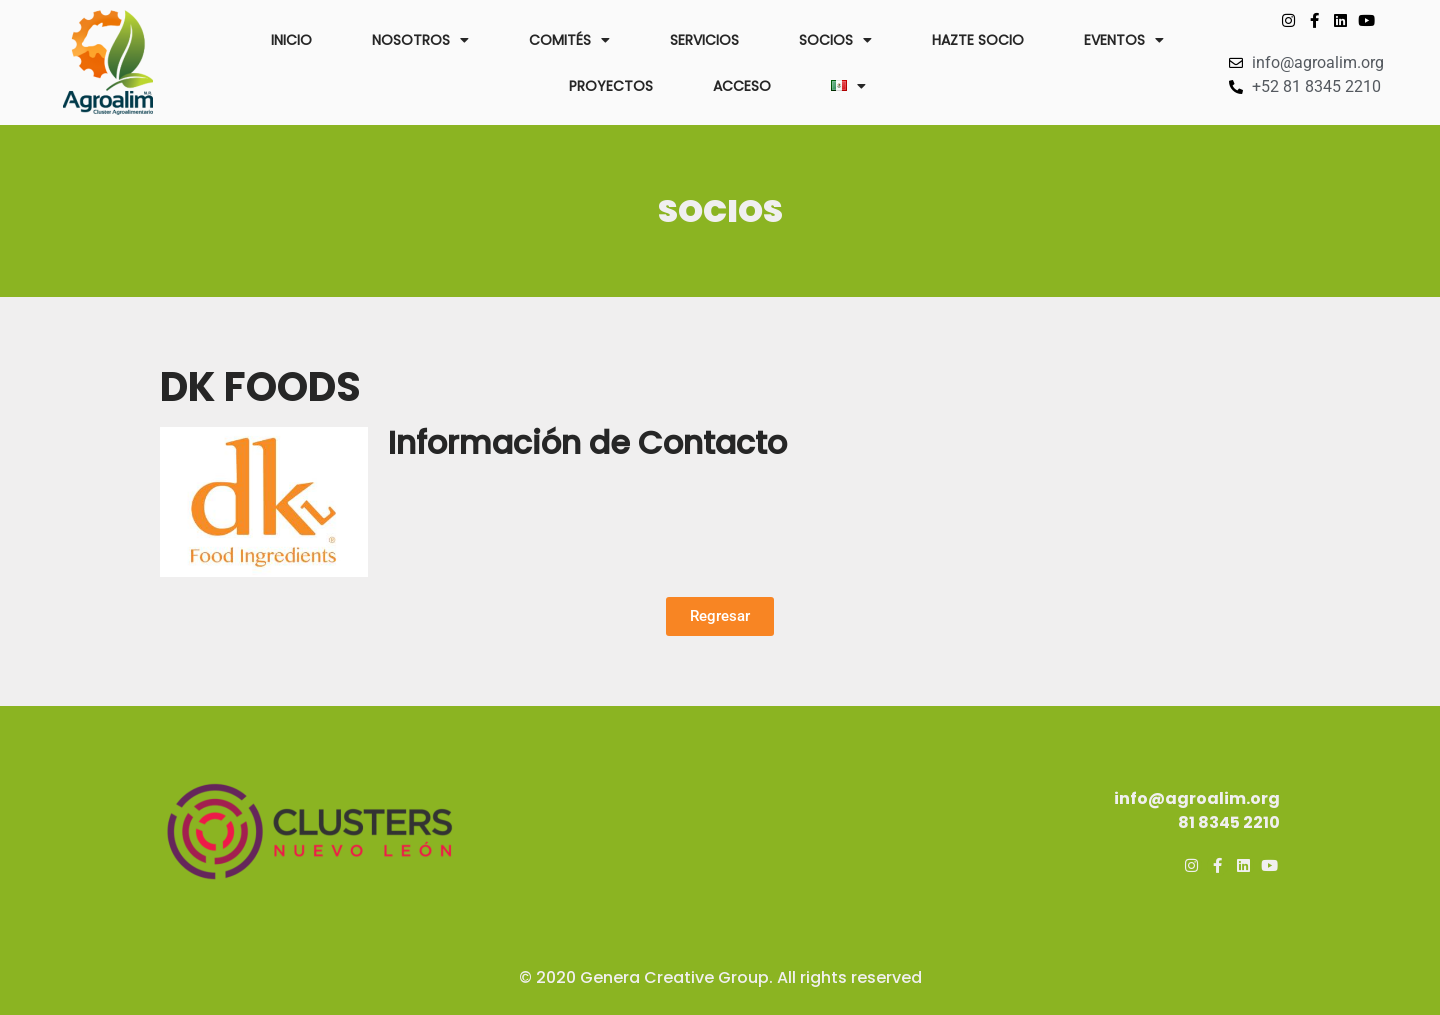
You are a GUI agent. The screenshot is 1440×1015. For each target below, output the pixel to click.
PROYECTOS (611, 86)
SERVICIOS (704, 40)
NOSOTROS (420, 40)
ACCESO (742, 86)
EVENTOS (1124, 40)
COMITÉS (569, 40)
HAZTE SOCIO (978, 40)
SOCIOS (835, 40)
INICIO (291, 40)
